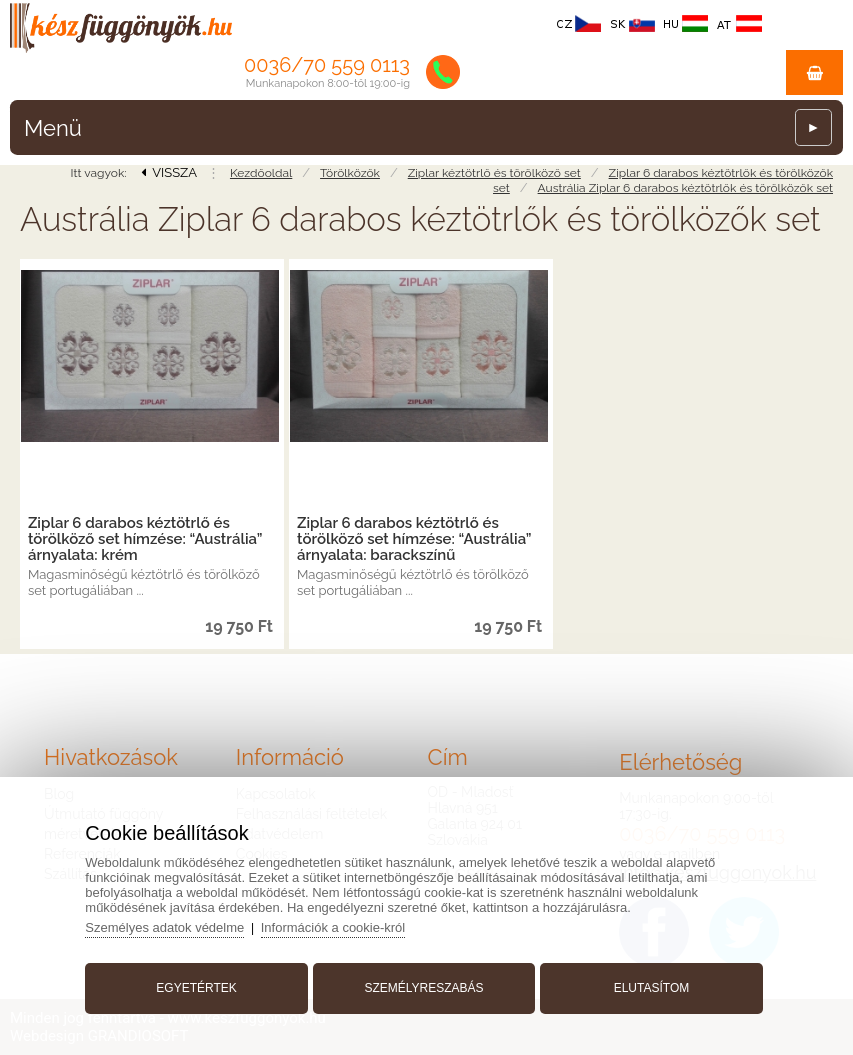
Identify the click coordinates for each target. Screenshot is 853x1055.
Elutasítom (652, 988)
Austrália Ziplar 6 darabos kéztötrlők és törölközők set (685, 188)
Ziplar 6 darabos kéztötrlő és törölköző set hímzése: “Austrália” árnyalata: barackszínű (414, 539)
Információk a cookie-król (333, 927)
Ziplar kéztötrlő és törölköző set (494, 173)
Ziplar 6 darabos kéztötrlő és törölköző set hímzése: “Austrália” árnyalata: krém (145, 539)
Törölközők (350, 173)
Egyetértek (196, 988)
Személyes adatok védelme (164, 927)
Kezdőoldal (261, 173)
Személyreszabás (423, 988)
